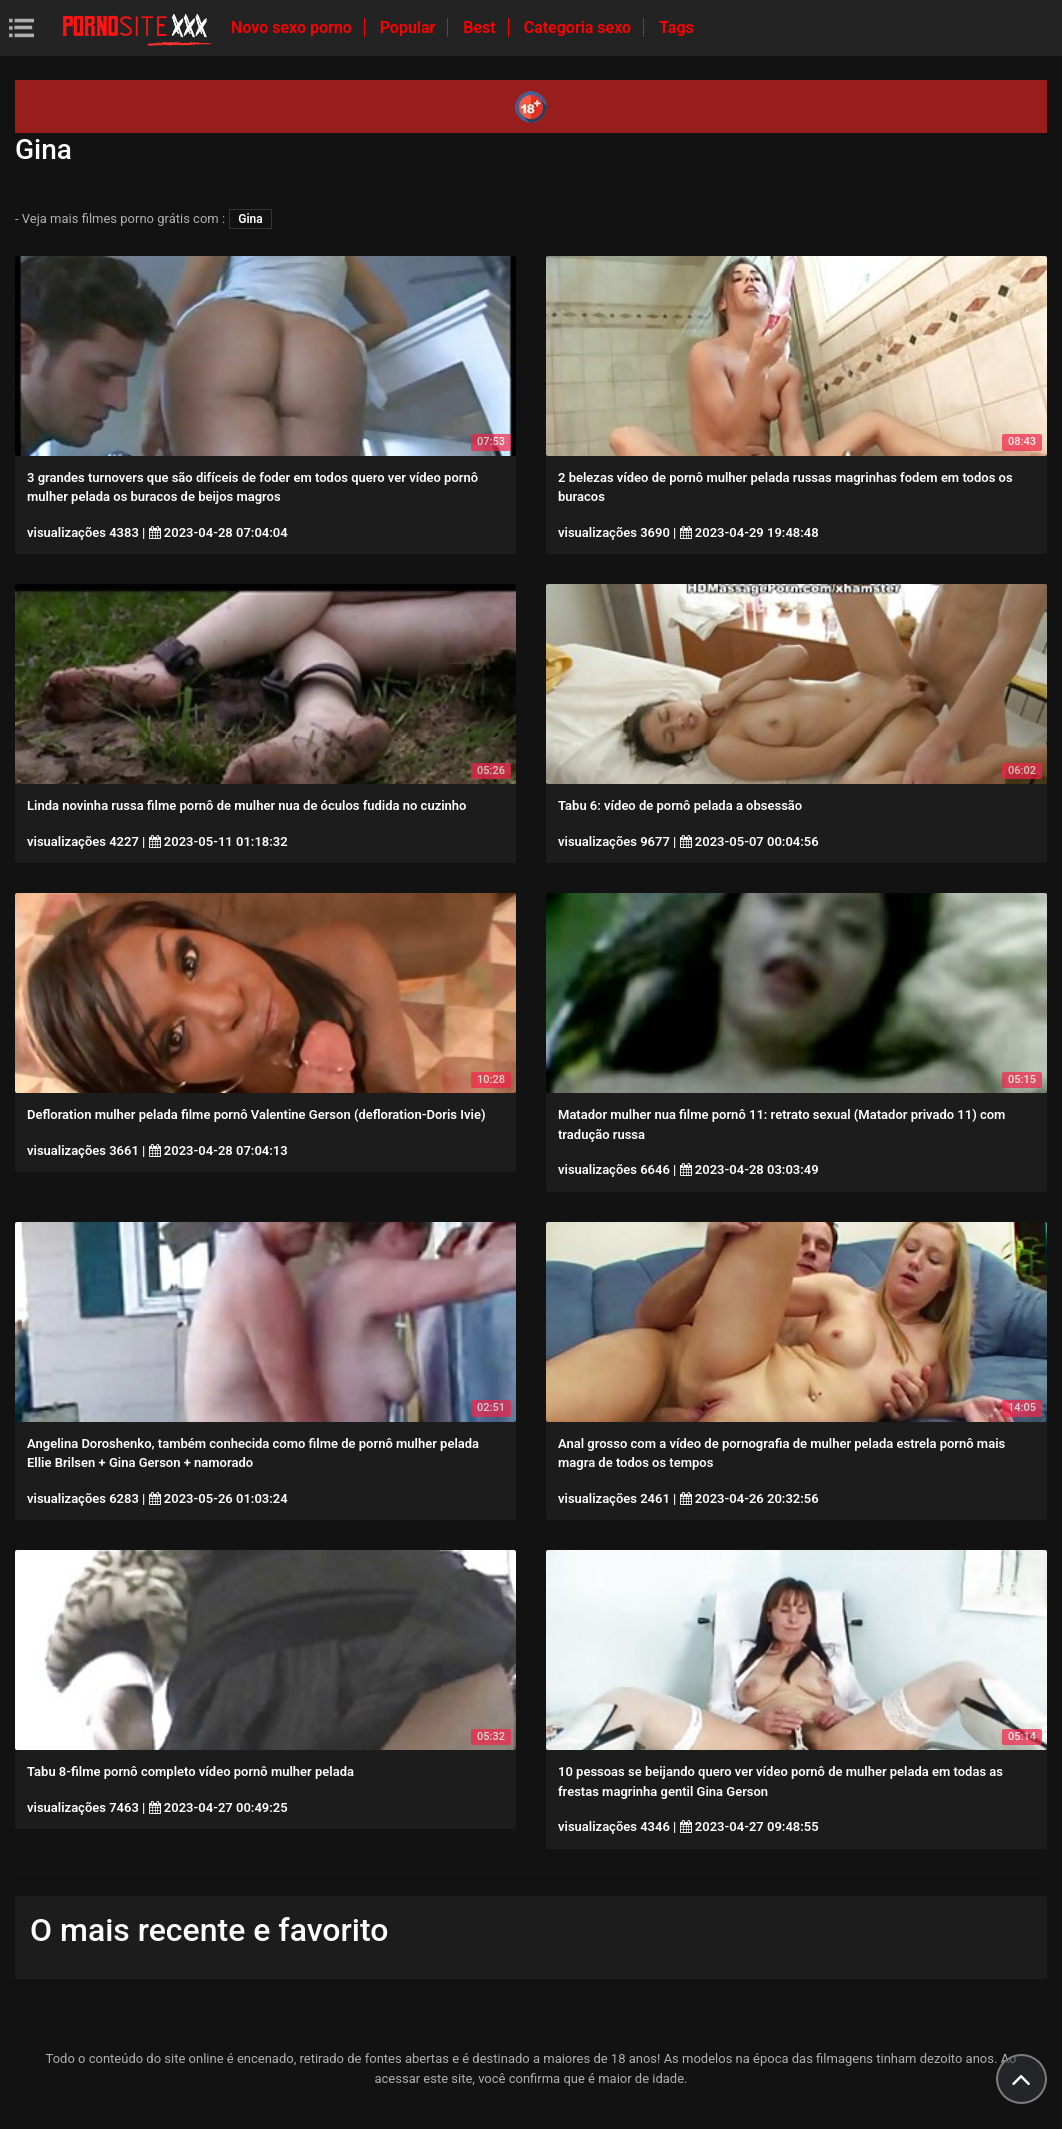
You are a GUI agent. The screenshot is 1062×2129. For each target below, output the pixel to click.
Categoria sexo (579, 27)
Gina (250, 219)
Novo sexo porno (293, 27)
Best (481, 27)
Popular (410, 27)
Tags (676, 27)
